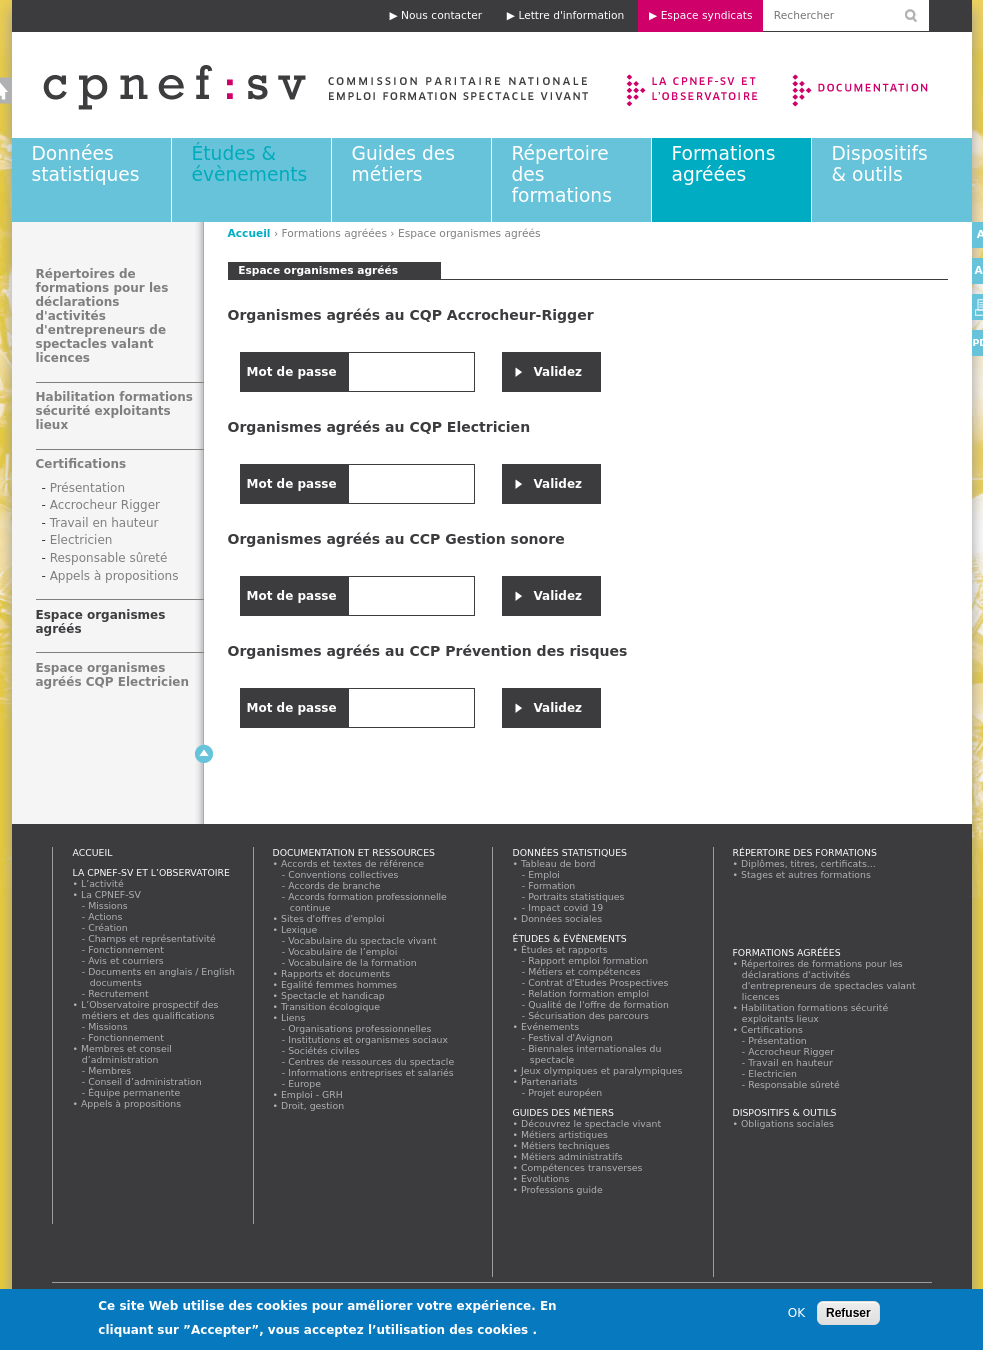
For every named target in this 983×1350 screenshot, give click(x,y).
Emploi (545, 874)
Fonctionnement (127, 949)
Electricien (81, 540)
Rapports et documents (336, 973)
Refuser (848, 1321)
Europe (305, 1083)
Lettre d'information (571, 15)
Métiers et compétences (585, 971)
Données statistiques (86, 164)
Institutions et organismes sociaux (369, 1039)
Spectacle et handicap (333, 995)
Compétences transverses (582, 1167)
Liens (293, 1017)
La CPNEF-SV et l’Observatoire (694, 85)
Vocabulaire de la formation (353, 962)
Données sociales (562, 918)
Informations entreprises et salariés (372, 1072)
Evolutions (546, 1178)
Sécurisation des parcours (589, 1015)
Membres (110, 1070)
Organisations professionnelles (360, 1028)
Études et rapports (565, 949)
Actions (106, 916)
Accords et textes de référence (353, 863)
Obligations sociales (788, 1123)
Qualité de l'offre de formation (599, 1004)
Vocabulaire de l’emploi (343, 951)
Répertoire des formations (805, 852)
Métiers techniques (566, 1145)
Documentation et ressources (879, 85)
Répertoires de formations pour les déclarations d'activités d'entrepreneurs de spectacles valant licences (102, 316)
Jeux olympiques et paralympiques (602, 1070)
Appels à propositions (114, 576)
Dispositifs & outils (880, 164)
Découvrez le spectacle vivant (591, 1123)
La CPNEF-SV (111, 894)
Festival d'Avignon (571, 1037)
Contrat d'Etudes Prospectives (599, 982)
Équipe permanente (135, 1092)
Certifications (81, 464)
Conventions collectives (344, 874)
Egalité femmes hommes (339, 984)
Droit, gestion (313, 1105)
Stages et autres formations (806, 874)
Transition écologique (331, 1006)
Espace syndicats (707, 15)
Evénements (550, 1026)
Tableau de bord (559, 863)
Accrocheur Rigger (105, 505)
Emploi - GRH (312, 1094)
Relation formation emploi (589, 993)
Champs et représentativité (153, 938)
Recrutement (119, 993)
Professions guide (562, 1189)
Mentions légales (246, 1294)
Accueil (249, 233)
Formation (552, 885)
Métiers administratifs (572, 1156)
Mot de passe (294, 372)
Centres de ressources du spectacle (372, 1061)
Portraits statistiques (577, 896)
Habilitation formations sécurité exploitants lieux (114, 411)
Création (109, 927)
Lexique (299, 929)
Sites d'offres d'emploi (333, 918)
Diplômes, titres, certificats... (809, 863)
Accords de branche (335, 885)
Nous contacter (441, 15)
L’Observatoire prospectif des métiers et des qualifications (150, 1010)
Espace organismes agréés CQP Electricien (112, 675)
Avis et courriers (127, 960)
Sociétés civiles (325, 1050)
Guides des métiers (403, 164)
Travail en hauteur (104, 523)
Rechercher (626, 1294)
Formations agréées (724, 164)
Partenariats (550, 1081)
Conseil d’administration (146, 1081)
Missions (109, 905)
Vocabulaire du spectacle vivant (363, 940)
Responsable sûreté (109, 558)
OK (796, 1321)
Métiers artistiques (565, 1134)
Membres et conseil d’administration (127, 1054)
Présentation (87, 488)
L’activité (103, 883)
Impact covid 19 (566, 907)
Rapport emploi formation (589, 960)
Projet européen (566, 1092)
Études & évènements (250, 164)
